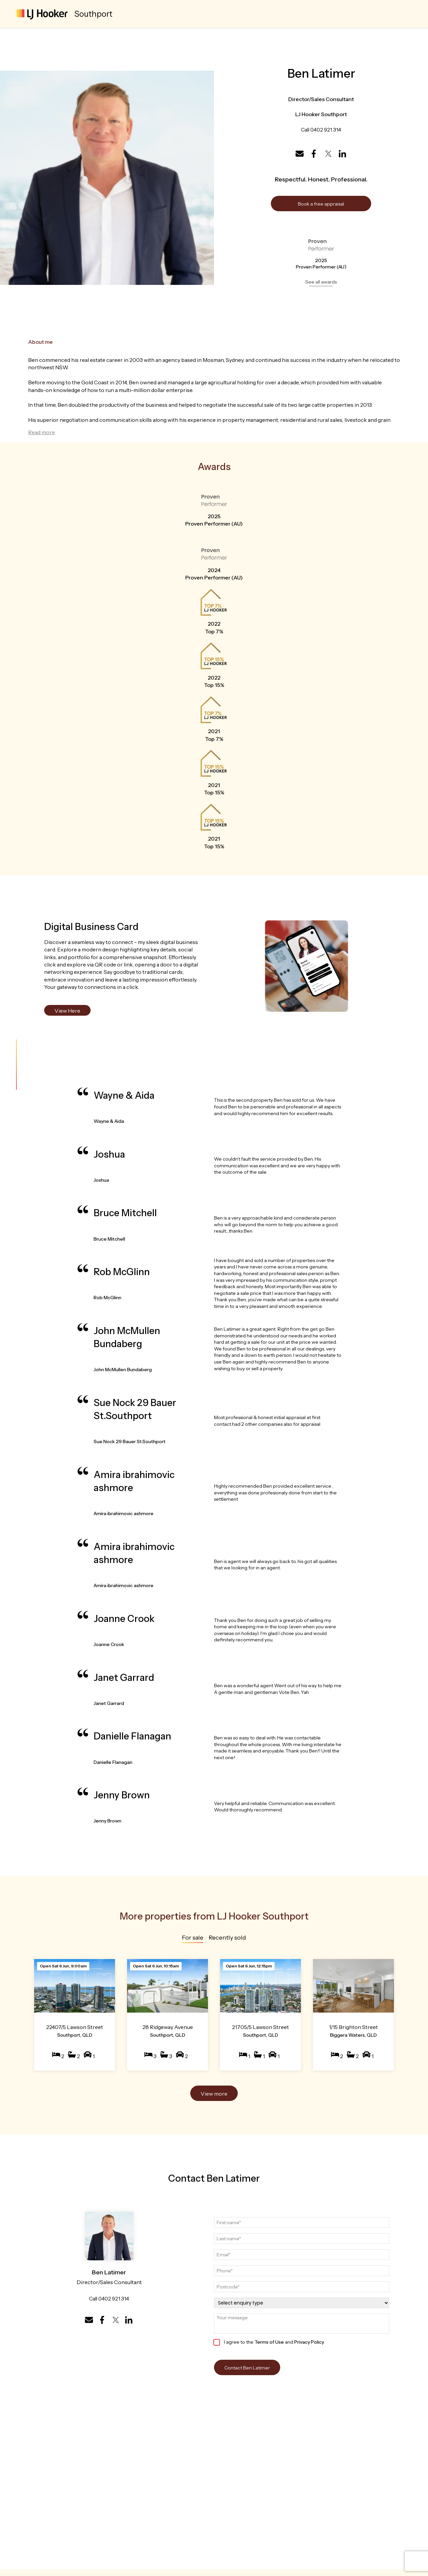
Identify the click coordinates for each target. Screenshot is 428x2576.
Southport (93, 14)
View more (214, 2094)
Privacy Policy (309, 2342)
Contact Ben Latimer (247, 2368)
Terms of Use (269, 2342)
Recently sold (227, 1938)
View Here (67, 1010)
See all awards (321, 282)
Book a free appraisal (321, 204)
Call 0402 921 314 (321, 130)
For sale (192, 1938)
